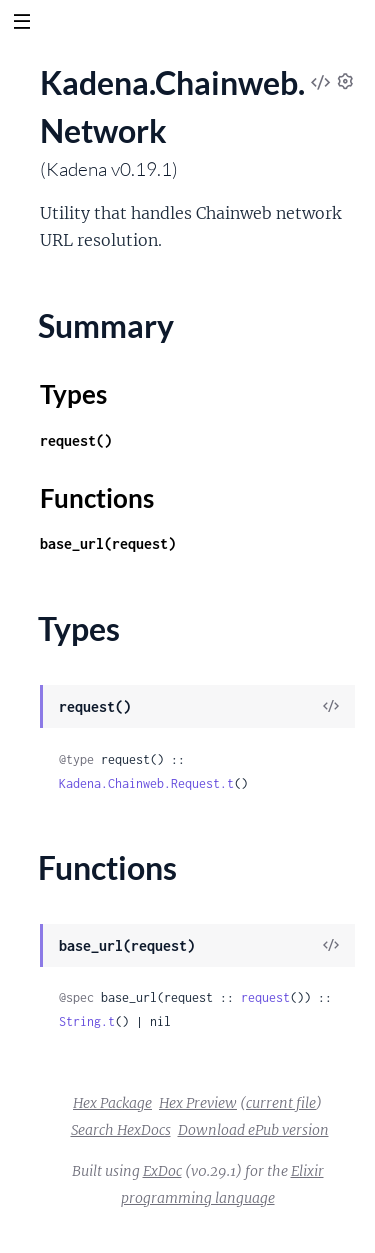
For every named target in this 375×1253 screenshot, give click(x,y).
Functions (97, 498)
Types (73, 394)
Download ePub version (253, 1130)
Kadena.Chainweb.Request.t (146, 783)
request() (76, 440)
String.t (87, 1021)
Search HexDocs (121, 1130)
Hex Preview (198, 1103)
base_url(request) (108, 543)
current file (281, 1103)
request (265, 997)
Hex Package (112, 1103)
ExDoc (162, 1171)
